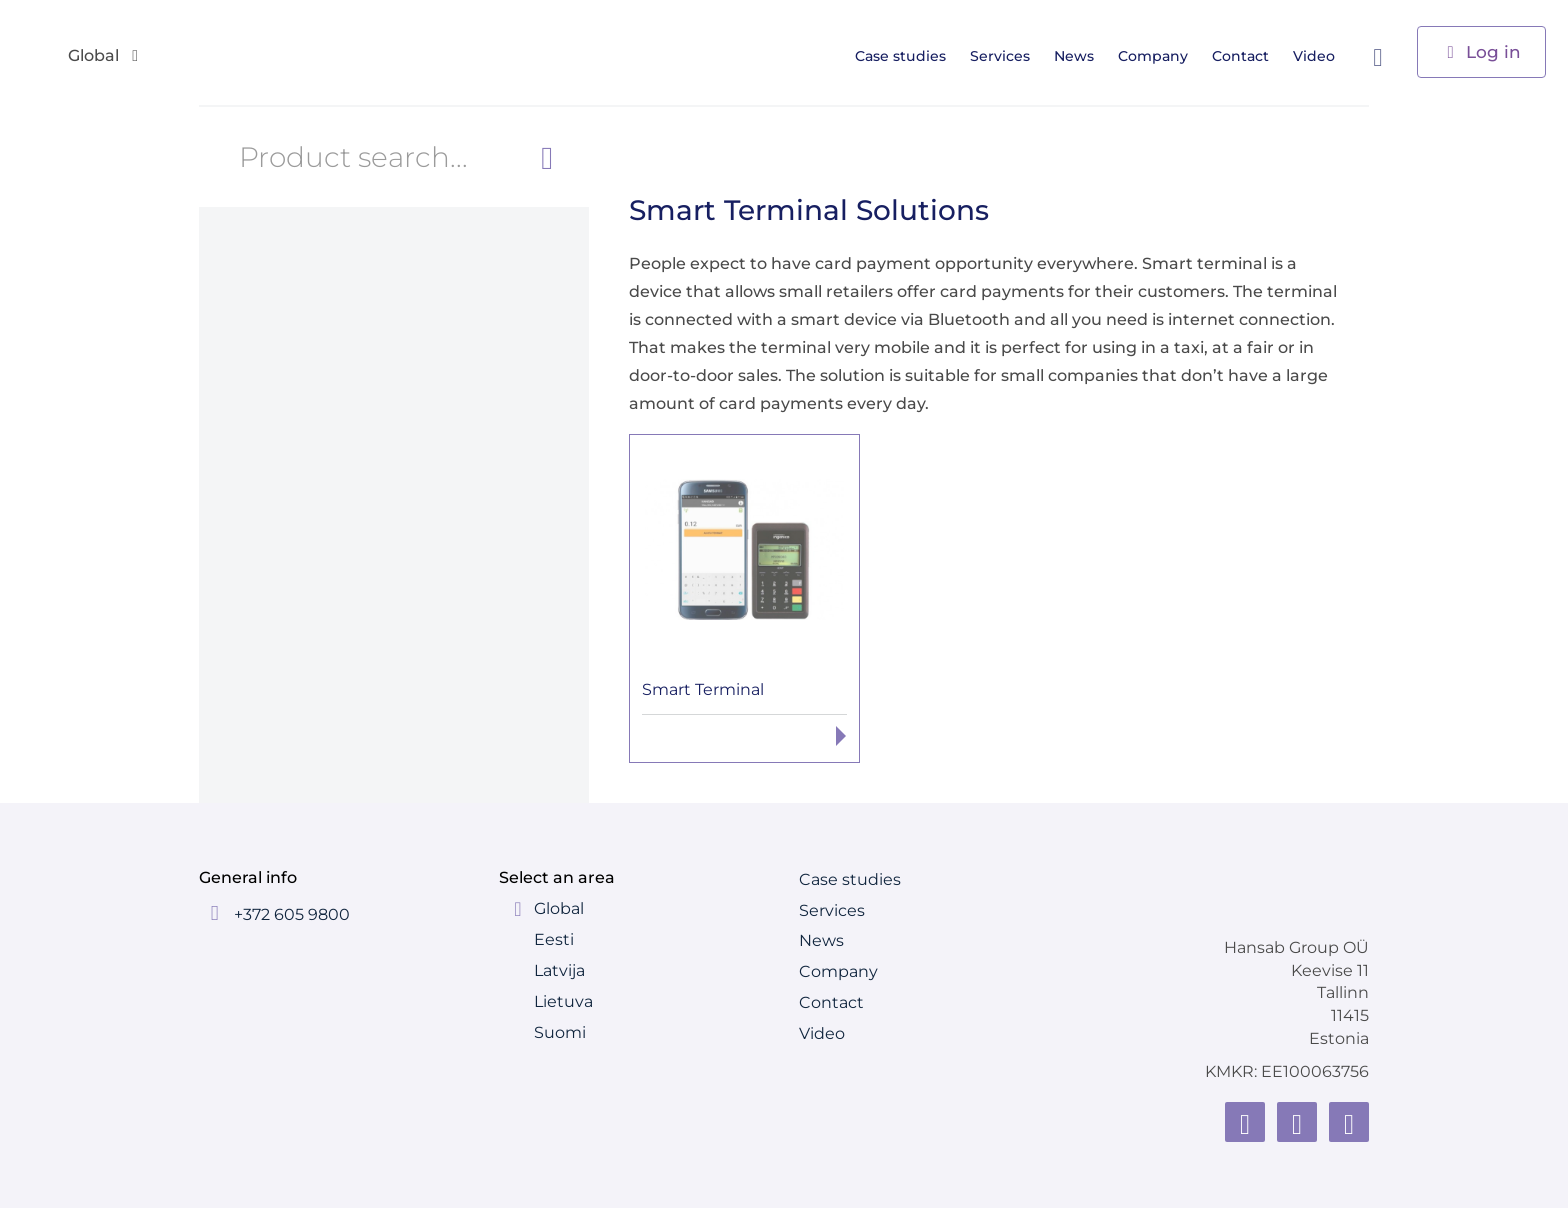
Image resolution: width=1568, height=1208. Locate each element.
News (1081, 56)
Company (1160, 56)
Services (1007, 56)
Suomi (560, 1032)
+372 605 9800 (292, 914)
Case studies (907, 56)
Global (559, 908)
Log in (1481, 50)
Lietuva (563, 1001)
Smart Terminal (703, 689)
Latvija (559, 970)
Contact (1247, 56)
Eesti (554, 939)
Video (1321, 56)
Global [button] (105, 56)
